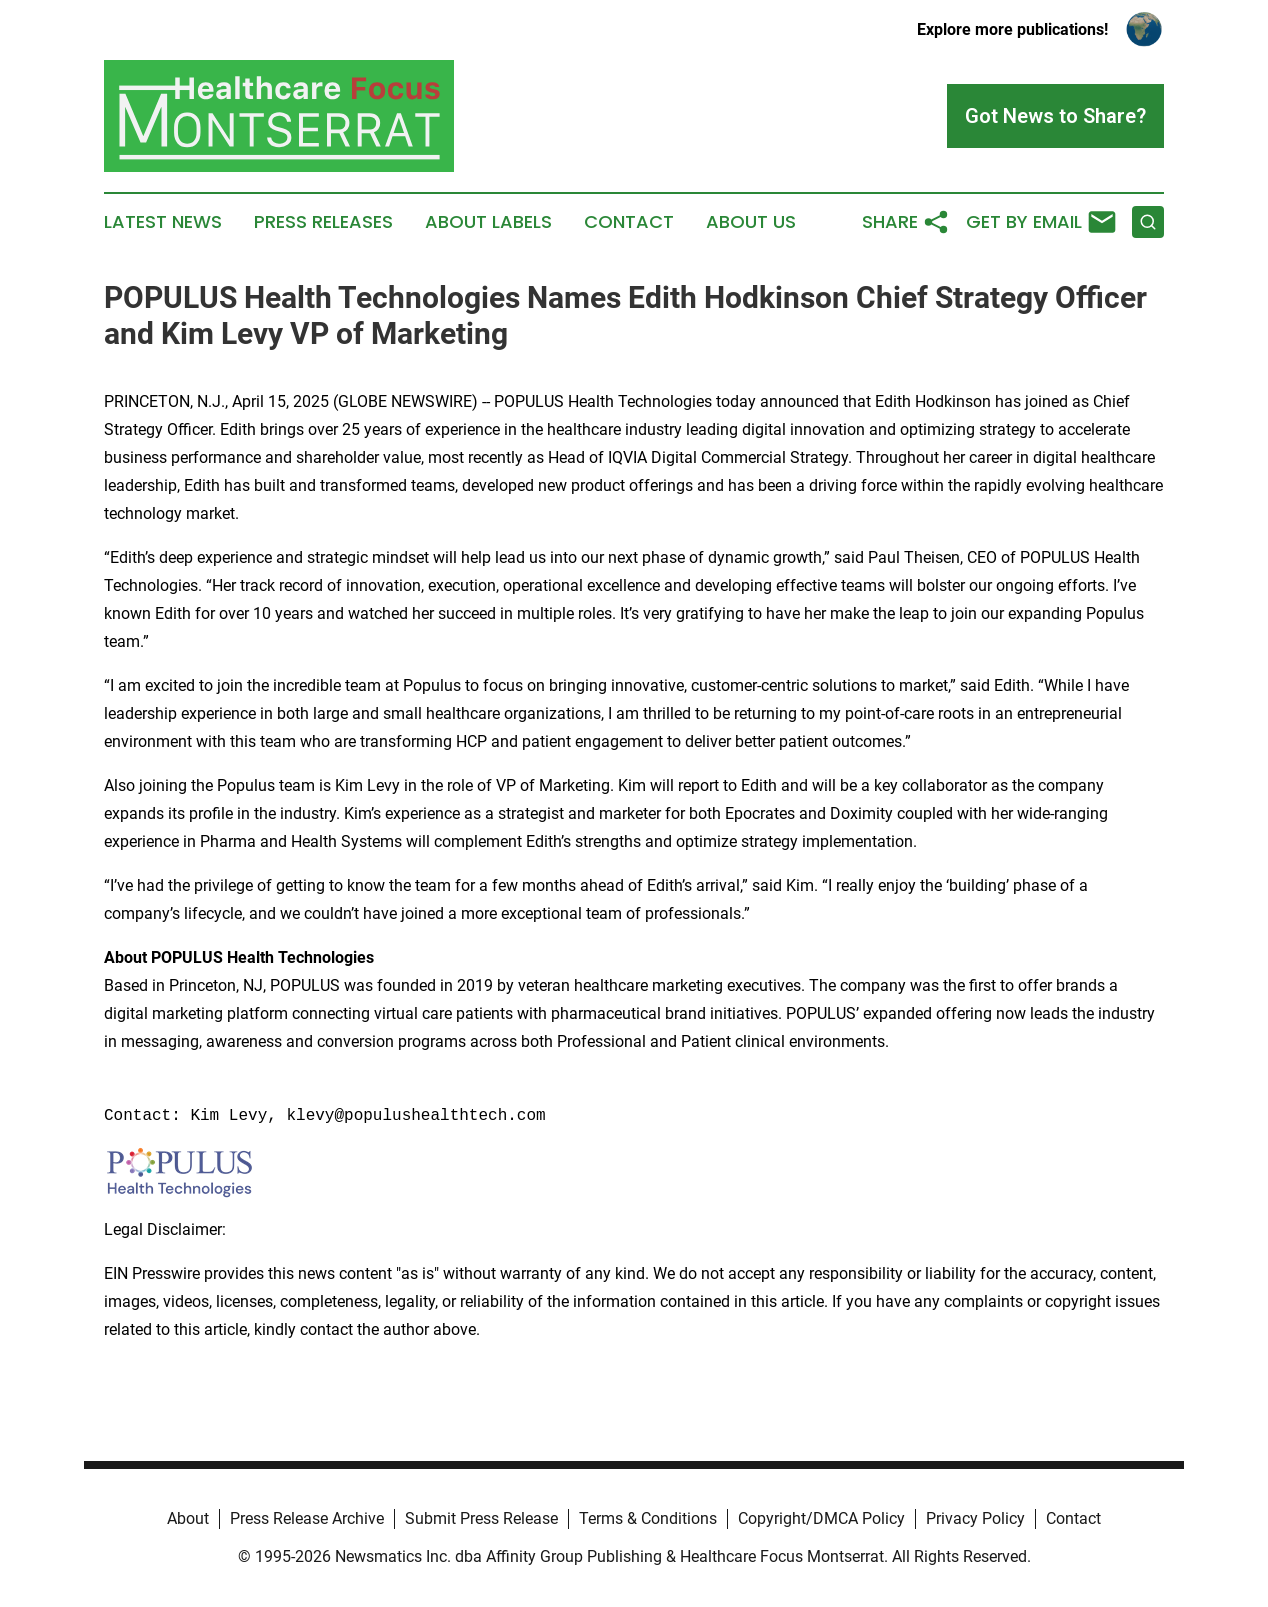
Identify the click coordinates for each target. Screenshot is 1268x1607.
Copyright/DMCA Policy (821, 1518)
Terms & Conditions (648, 1518)
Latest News (163, 222)
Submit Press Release (481, 1518)
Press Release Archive (307, 1518)
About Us (751, 222)
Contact (629, 222)
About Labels (488, 222)
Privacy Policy (975, 1518)
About (188, 1518)
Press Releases (323, 222)
